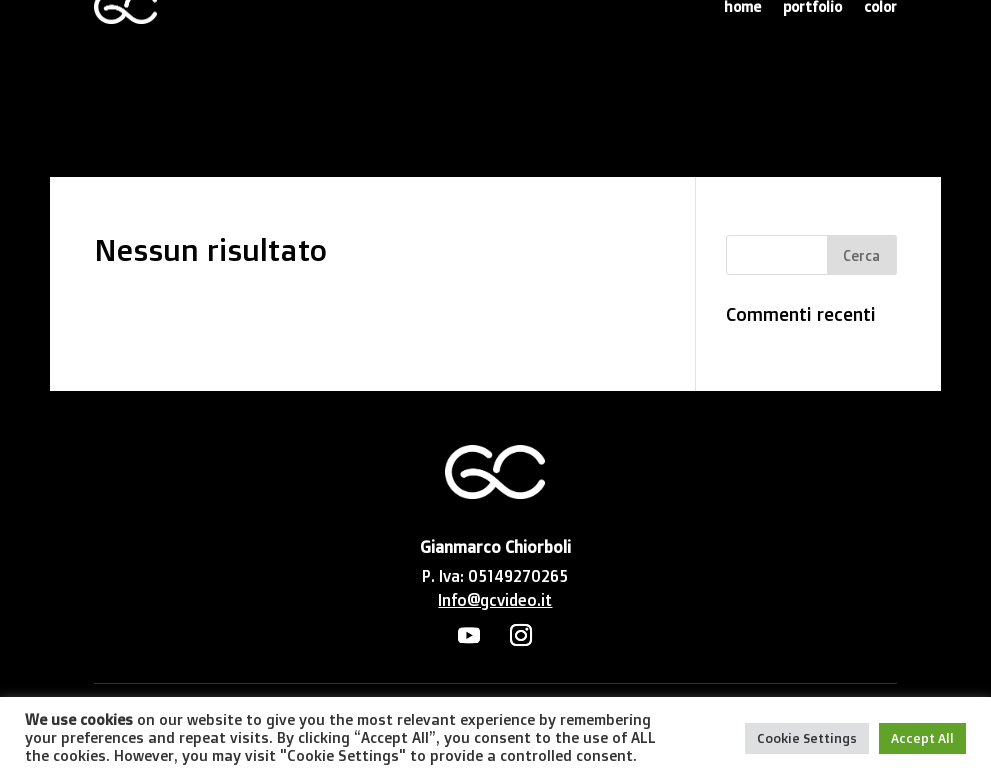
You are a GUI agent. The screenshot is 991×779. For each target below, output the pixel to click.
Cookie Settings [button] (807, 738)
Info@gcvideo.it (495, 600)
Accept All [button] (922, 738)
